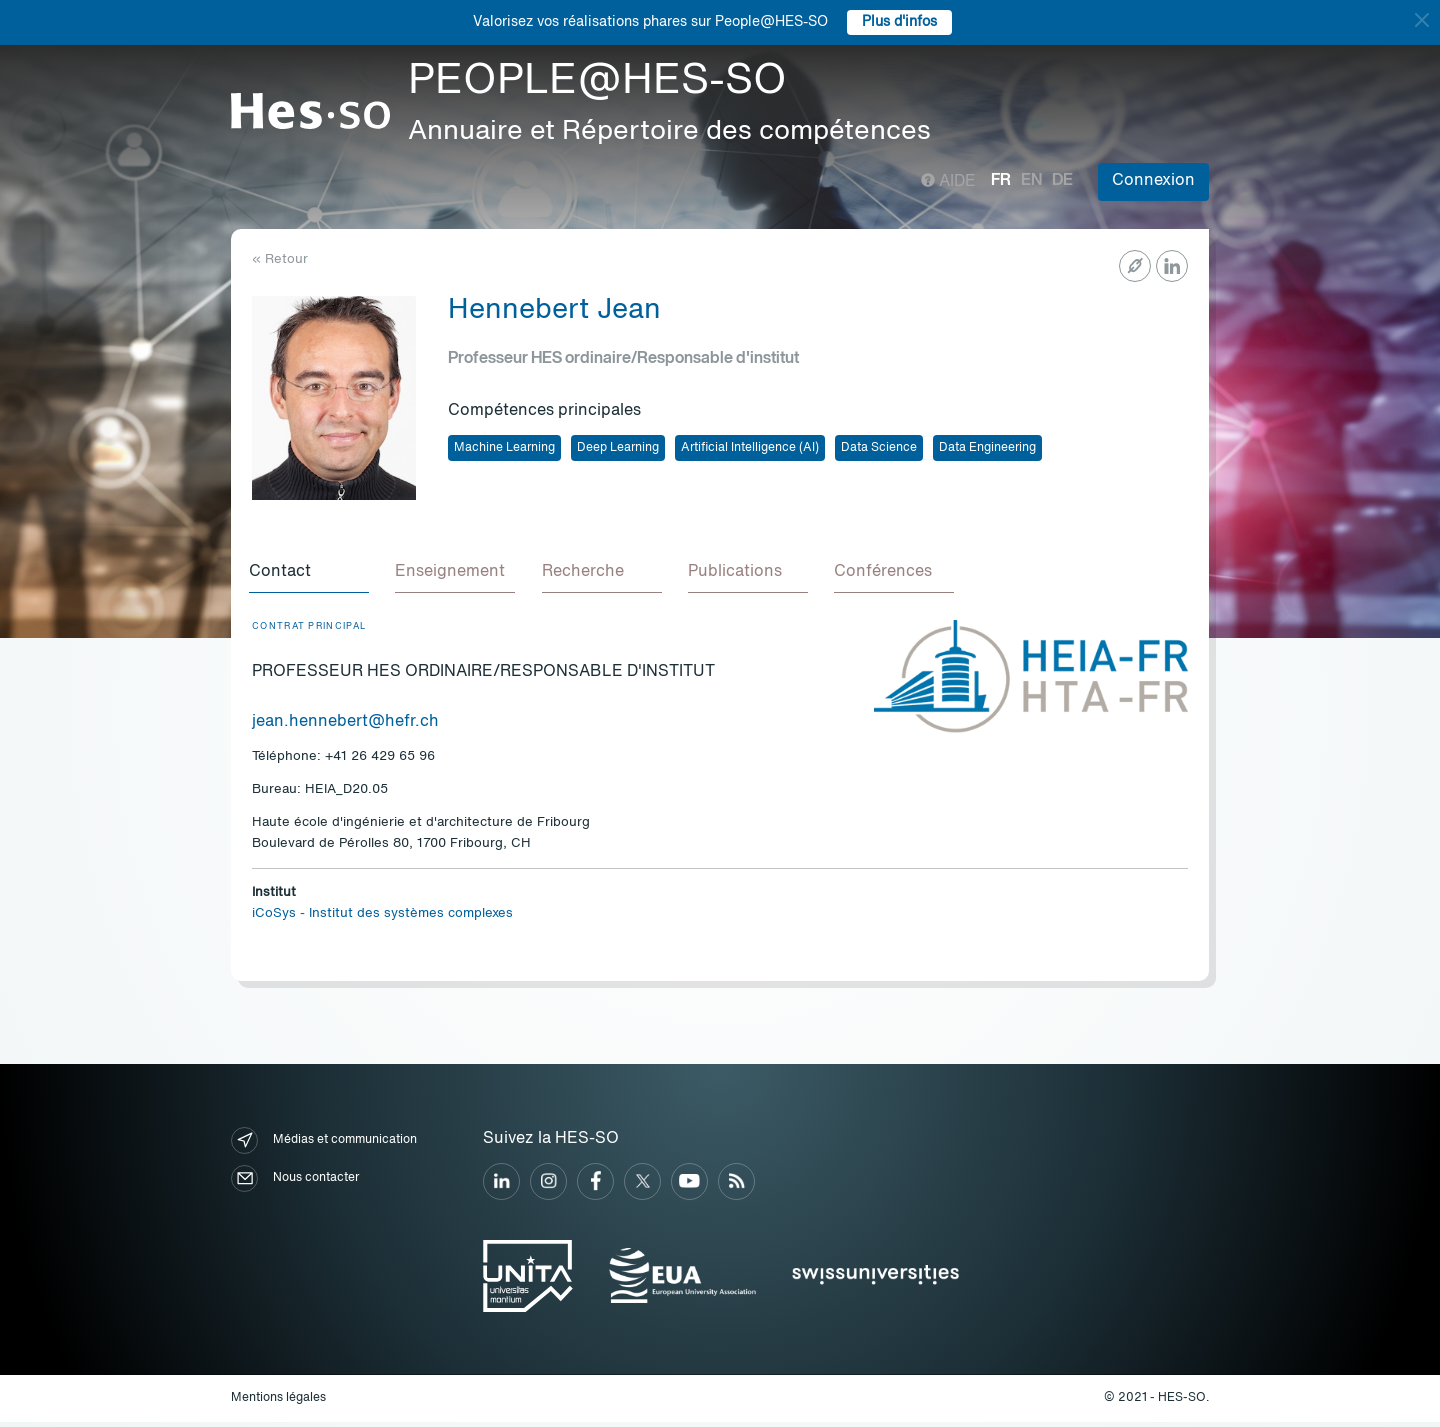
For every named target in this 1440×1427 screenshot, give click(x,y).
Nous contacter (295, 1184)
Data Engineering (987, 448)
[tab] (312, 576)
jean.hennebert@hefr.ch (345, 727)
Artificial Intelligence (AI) (750, 448)
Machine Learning (504, 448)
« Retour (280, 259)
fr (1001, 181)
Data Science (879, 448)
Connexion (1153, 181)
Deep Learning (618, 448)
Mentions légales (278, 1403)
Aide (948, 182)
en (1031, 181)
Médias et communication (324, 1146)
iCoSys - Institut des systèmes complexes (382, 919)
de (1062, 181)
